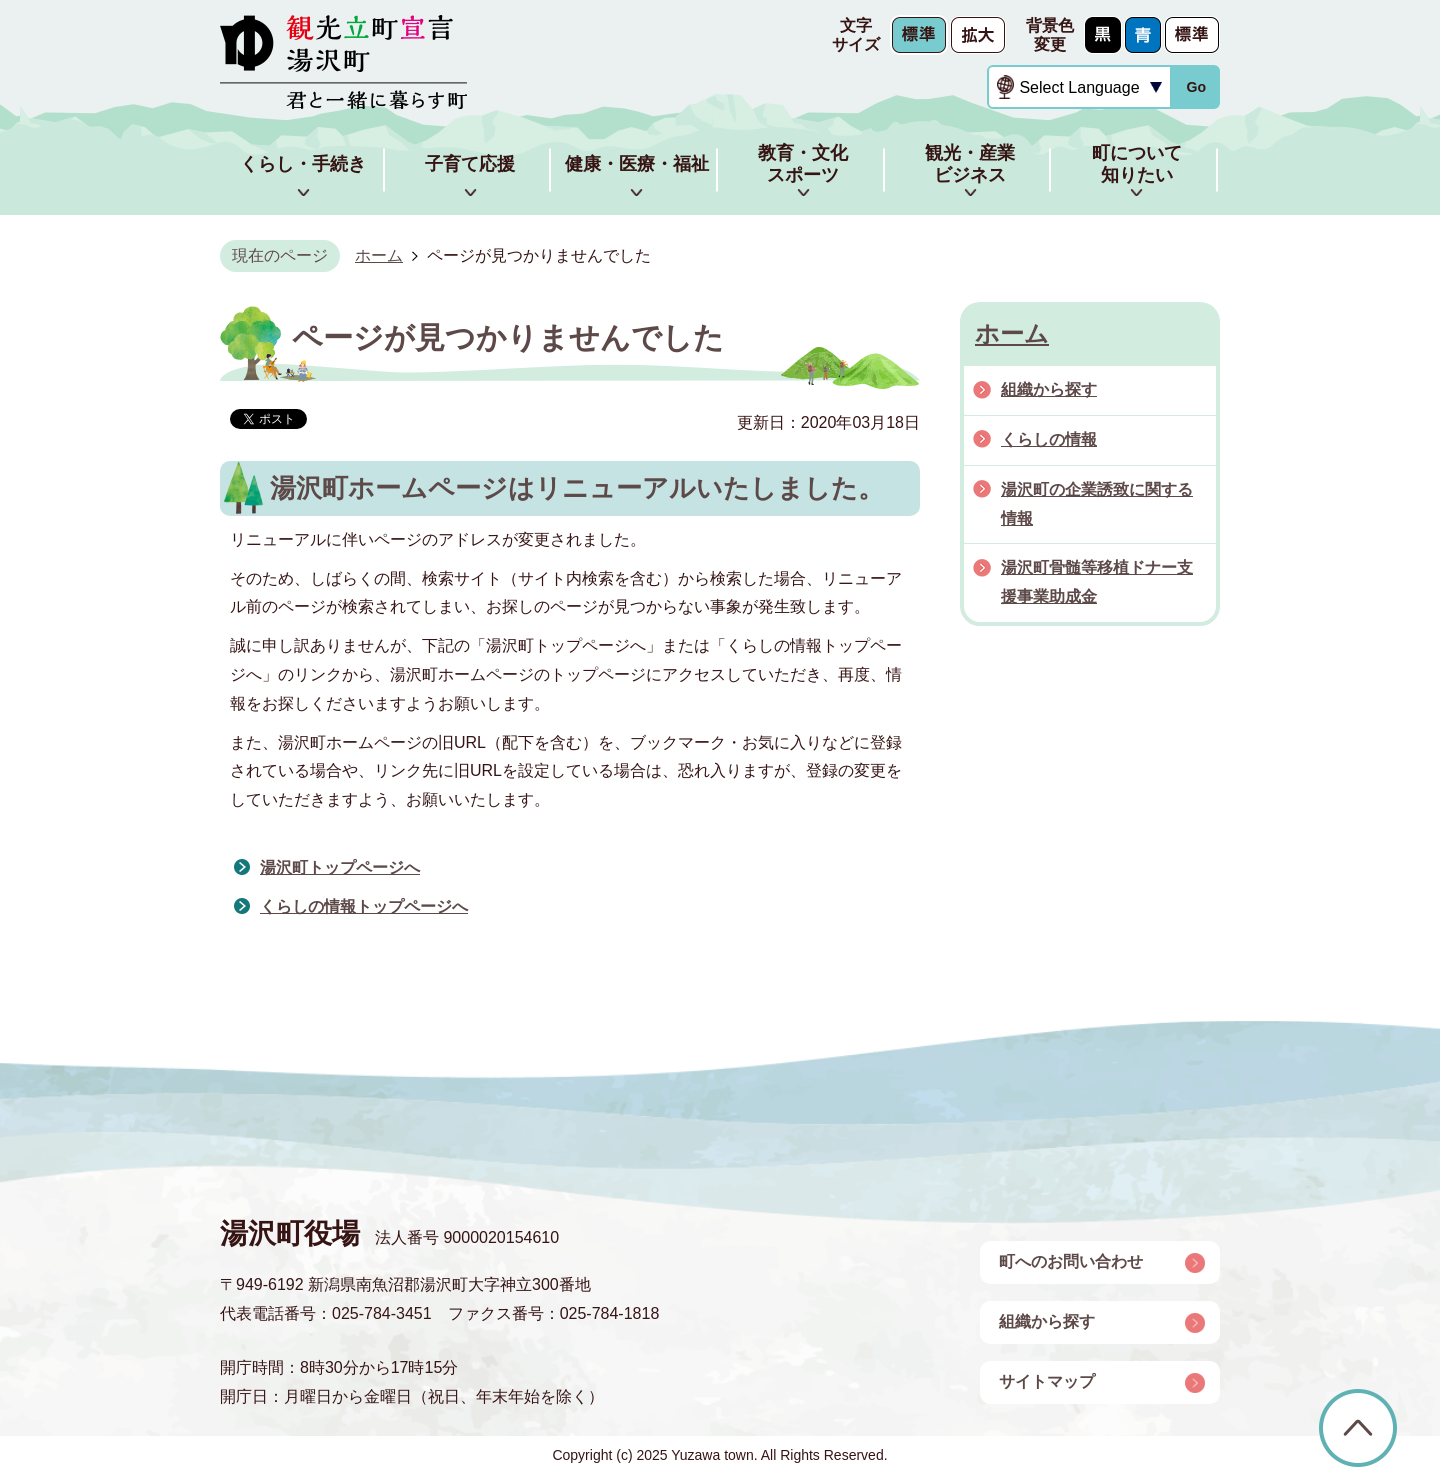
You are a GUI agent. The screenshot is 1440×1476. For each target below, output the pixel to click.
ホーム (379, 255)
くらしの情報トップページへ (364, 906)
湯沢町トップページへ (340, 867)
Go (1196, 87)
